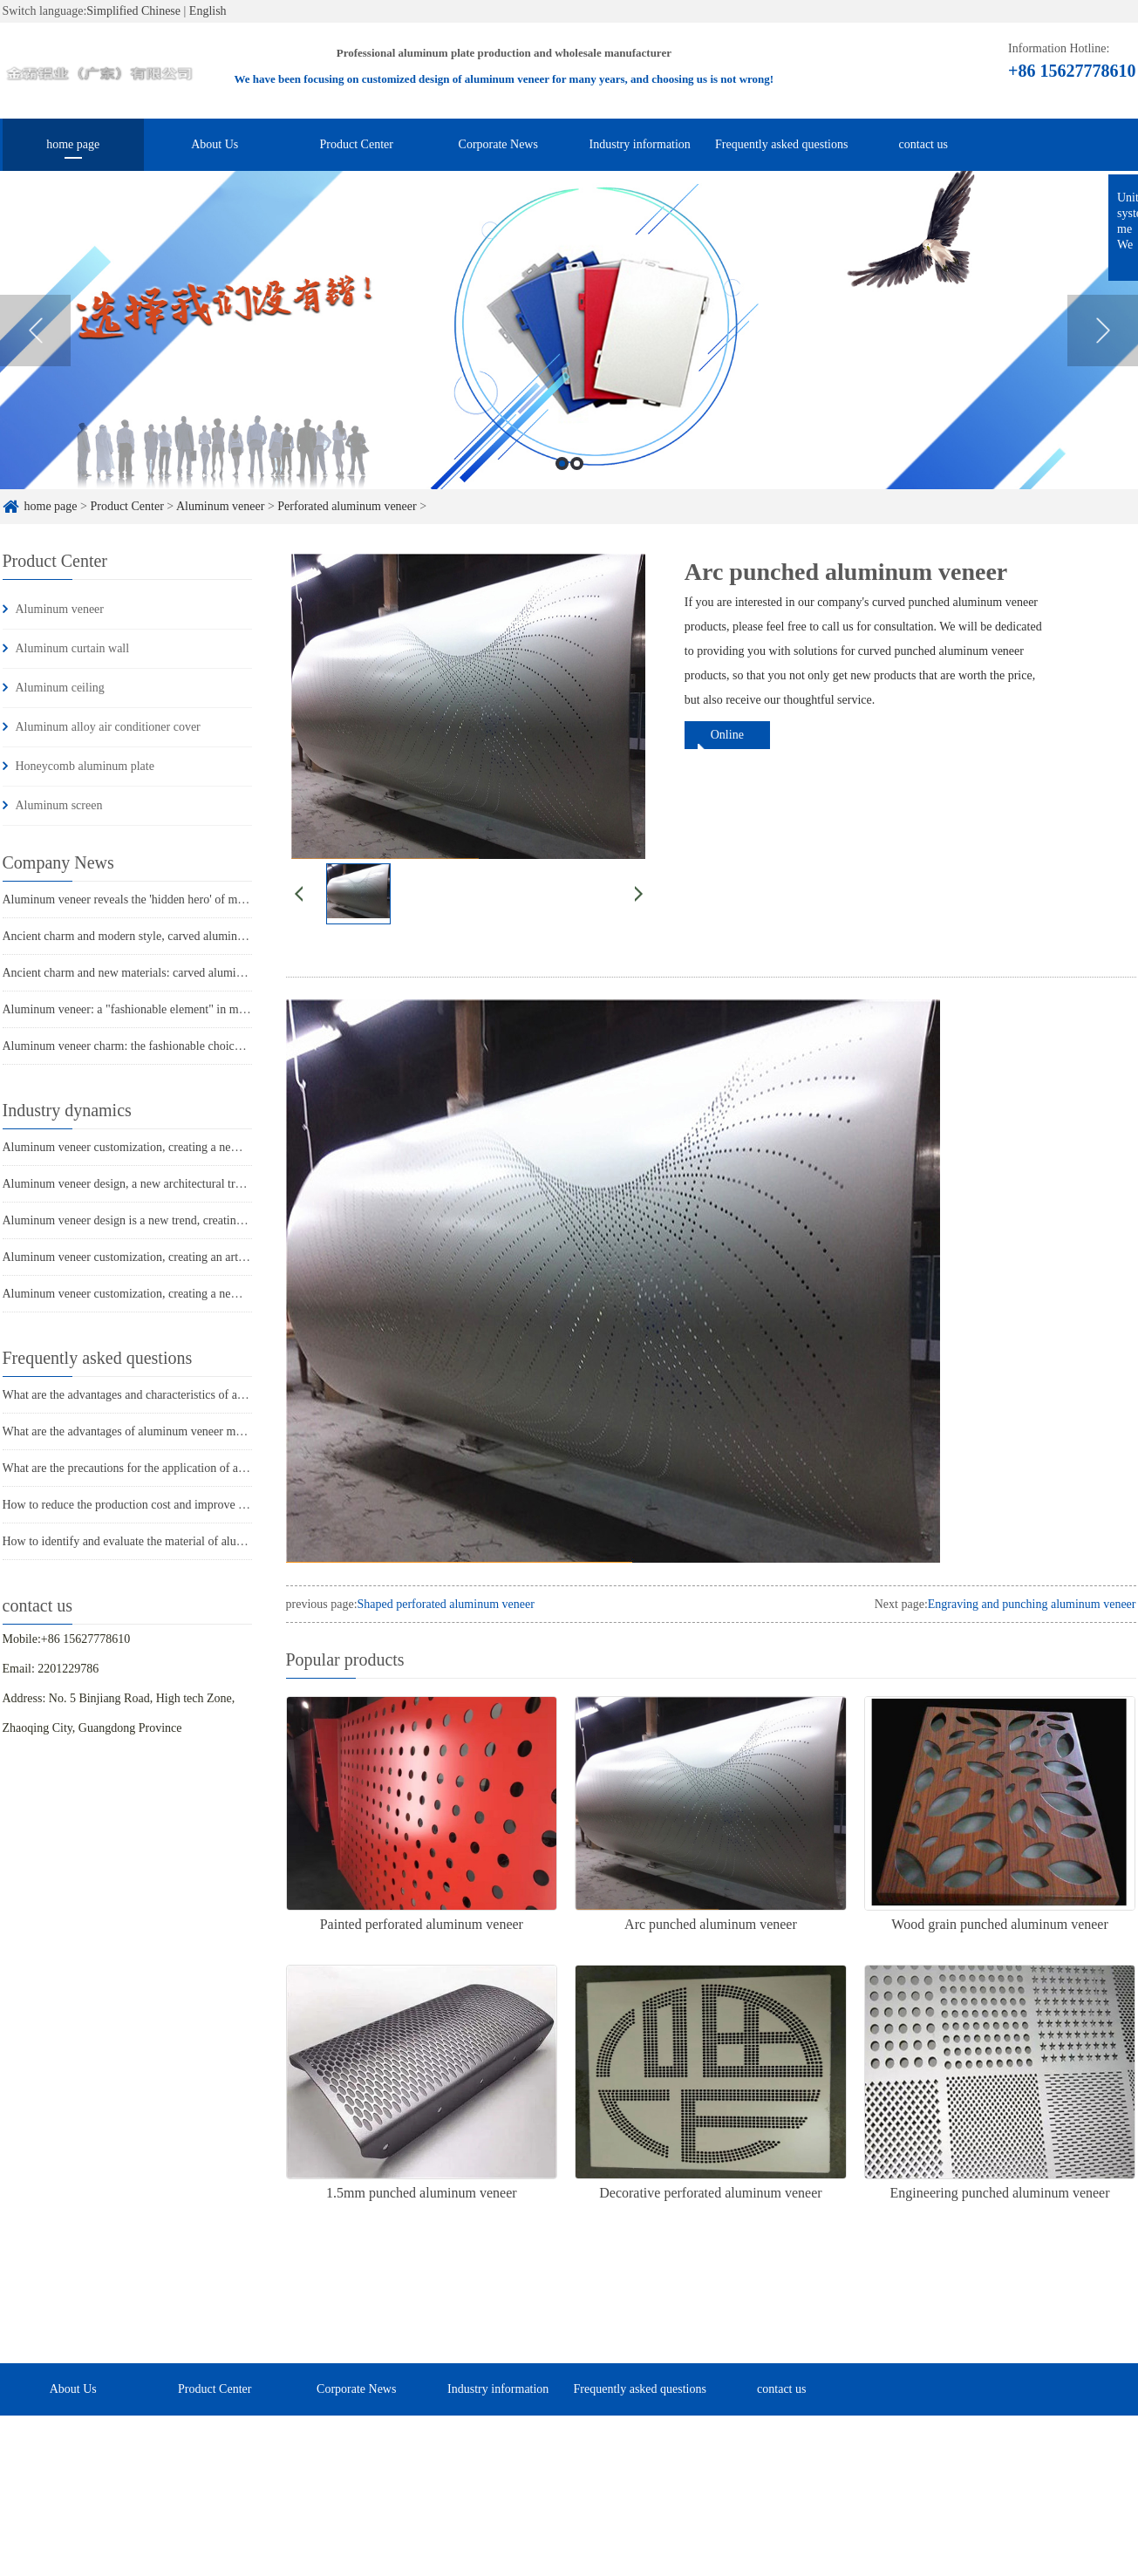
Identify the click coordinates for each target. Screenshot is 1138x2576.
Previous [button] (35, 344)
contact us (923, 144)
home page (72, 144)
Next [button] (1102, 344)
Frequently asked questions (781, 144)
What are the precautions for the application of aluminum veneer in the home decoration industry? (242, 1468)
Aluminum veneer (220, 506)
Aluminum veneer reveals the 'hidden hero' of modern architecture (164, 899)
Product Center (356, 144)
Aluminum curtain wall (73, 648)
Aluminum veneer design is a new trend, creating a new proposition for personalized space (224, 1220)
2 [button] (577, 478)
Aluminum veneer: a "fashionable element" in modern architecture (165, 1009)
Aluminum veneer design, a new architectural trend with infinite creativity (184, 1183)
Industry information (640, 144)
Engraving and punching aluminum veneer (1032, 1604)
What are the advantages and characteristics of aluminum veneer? (163, 1394)
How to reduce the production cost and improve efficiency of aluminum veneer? (198, 1504)
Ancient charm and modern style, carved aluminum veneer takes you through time (203, 936)
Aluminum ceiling (60, 687)
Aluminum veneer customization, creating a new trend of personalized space (189, 1147)
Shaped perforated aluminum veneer (446, 1604)
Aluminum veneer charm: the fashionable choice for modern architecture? (183, 1046)
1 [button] (562, 478)
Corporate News (498, 144)
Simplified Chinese (133, 10)
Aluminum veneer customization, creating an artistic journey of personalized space (205, 1257)
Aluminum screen (59, 805)
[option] (569, 345)
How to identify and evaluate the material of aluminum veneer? (157, 1541)
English (208, 10)
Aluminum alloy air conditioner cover (108, 726)
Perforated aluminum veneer (346, 506)
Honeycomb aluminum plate (85, 766)
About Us (214, 144)
